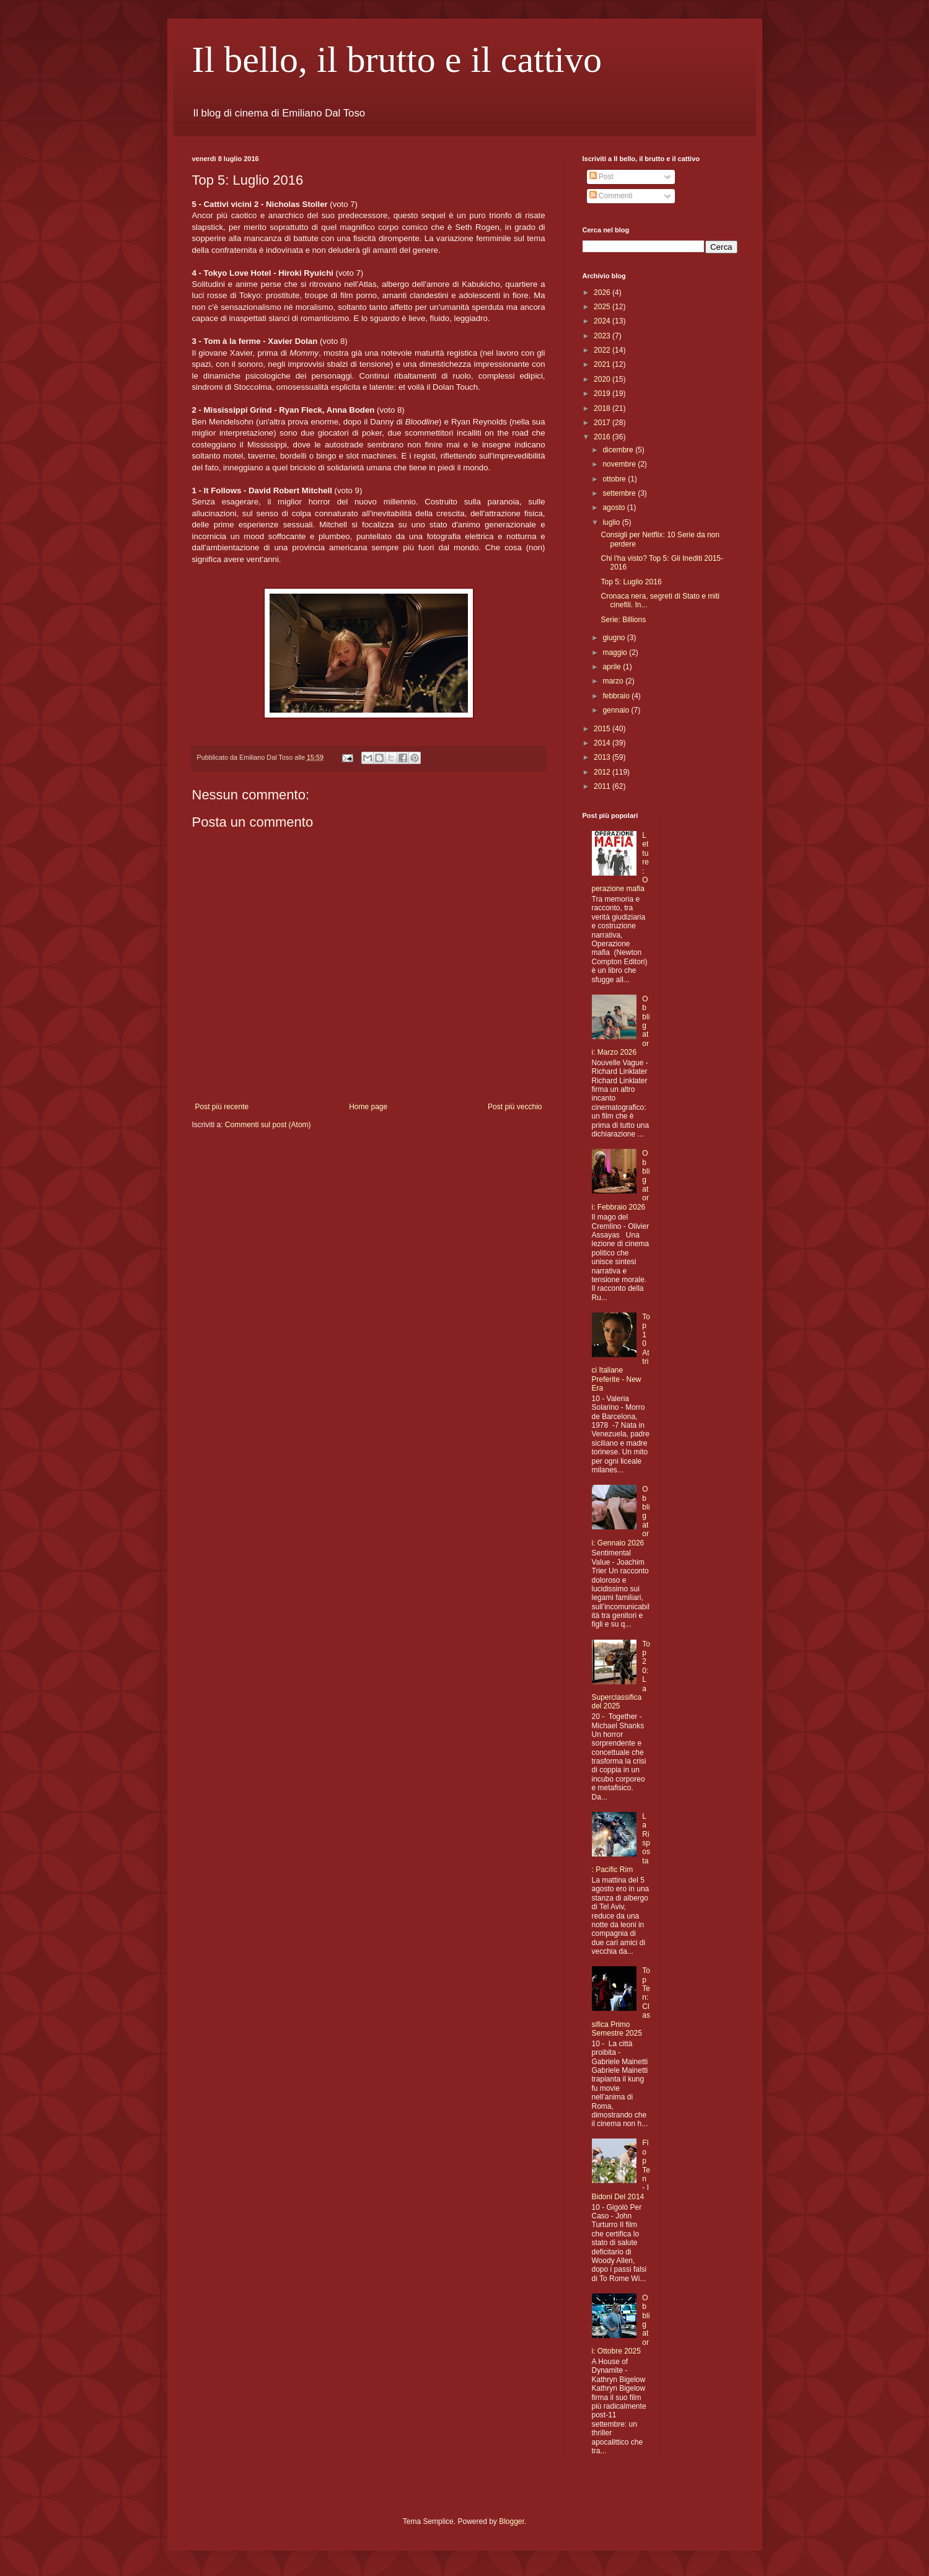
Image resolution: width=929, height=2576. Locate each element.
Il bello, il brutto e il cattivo (397, 59)
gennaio (616, 710)
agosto (614, 507)
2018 (603, 408)
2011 (603, 786)
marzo (613, 681)
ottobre (615, 479)
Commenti (611, 195)
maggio (615, 652)
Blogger (511, 2521)
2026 (603, 292)
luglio (612, 522)
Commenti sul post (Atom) (268, 1124)
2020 (603, 379)
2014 (603, 743)
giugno (614, 637)
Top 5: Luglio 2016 (631, 582)
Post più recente (222, 1106)
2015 (603, 728)
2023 (603, 336)
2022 (603, 350)
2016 (603, 437)
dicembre (618, 450)
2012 (603, 772)
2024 (603, 321)
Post (601, 176)
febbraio (617, 696)
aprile (612, 666)
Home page (368, 1106)
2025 (603, 306)
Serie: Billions (623, 619)
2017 (603, 422)
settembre (620, 493)
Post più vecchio (515, 1106)
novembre (620, 464)
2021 (603, 364)
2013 (603, 757)
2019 (603, 393)
